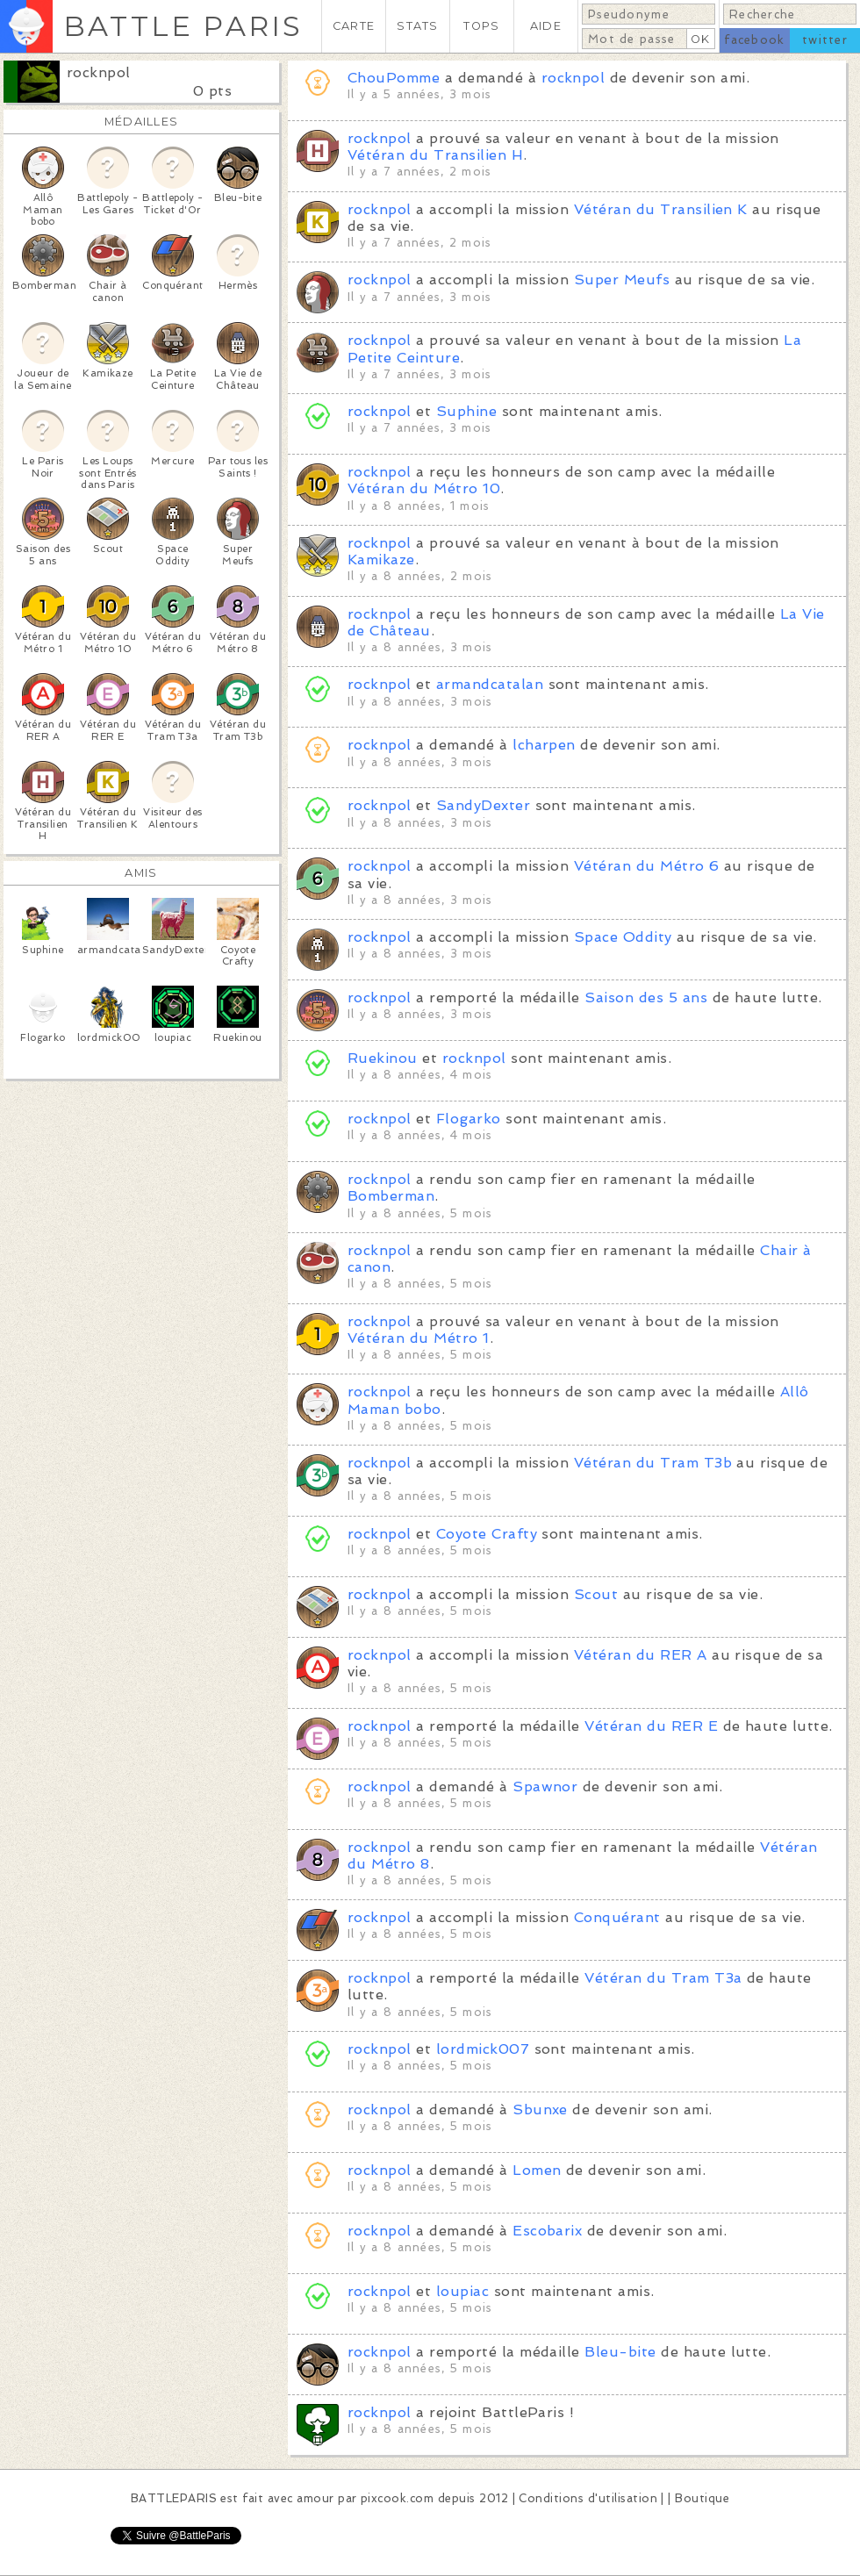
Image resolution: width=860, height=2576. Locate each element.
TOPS (481, 25)
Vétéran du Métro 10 (424, 488)
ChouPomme (394, 77)
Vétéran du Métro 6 (647, 865)
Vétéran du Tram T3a (663, 1978)
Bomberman (391, 1196)
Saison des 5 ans (645, 997)
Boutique (702, 2498)
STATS (417, 25)
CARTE (354, 25)
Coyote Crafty (486, 1533)
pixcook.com (397, 2498)
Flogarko (468, 1118)
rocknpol (99, 72)
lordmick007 (482, 2049)
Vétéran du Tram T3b (653, 1462)
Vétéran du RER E (651, 1726)
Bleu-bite (620, 2351)
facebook (754, 40)
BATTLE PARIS (183, 26)
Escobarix (549, 2230)
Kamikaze (381, 559)
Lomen (536, 2170)
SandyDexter (483, 805)
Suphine (469, 411)
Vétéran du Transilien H (435, 155)
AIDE (546, 25)
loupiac (462, 2291)
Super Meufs (622, 279)
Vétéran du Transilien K (661, 209)
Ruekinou (383, 1058)
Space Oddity (623, 937)
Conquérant (617, 1917)
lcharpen (544, 744)
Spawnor (547, 1786)
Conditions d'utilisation (588, 2498)
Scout (596, 1594)
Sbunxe (542, 2109)
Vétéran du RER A (640, 1655)
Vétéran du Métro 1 (419, 1338)
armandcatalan (492, 684)
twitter (825, 40)
